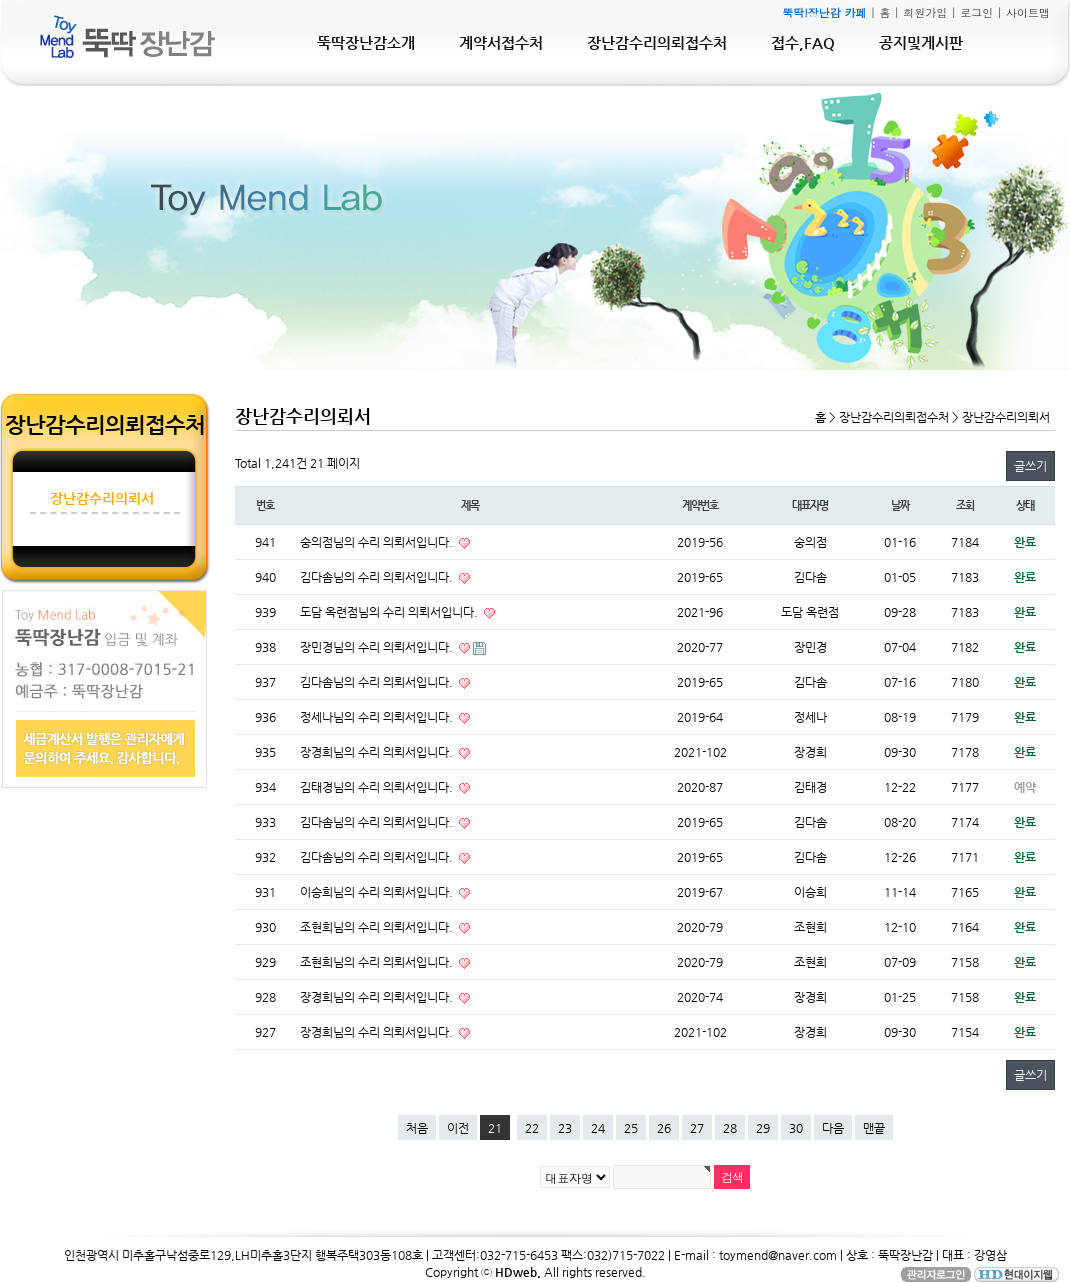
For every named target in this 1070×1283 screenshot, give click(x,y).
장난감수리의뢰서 (102, 498)
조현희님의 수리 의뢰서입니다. (378, 927)
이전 (458, 1128)
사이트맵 (1028, 12)
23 (565, 1128)
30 (796, 1128)
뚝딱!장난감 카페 (824, 12)
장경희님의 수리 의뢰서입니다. (378, 752)
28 (730, 1128)
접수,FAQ (803, 42)
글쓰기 (1030, 466)
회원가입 (925, 12)
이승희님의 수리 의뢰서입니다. (378, 892)
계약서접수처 (501, 42)
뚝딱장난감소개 (366, 42)
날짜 (900, 505)
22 (532, 1128)
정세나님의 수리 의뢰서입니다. (378, 717)
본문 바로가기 (0, 0)
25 (631, 1128)
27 (697, 1128)
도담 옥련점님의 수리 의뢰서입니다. (390, 612)
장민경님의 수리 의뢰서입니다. (378, 647)
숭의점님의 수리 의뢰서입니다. (378, 542)
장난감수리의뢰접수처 (657, 42)
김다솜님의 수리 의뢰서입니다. (378, 577)
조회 (965, 505)
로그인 (976, 12)
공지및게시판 (921, 42)
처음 (417, 1128)
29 (763, 1128)
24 (598, 1128)
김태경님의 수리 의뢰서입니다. (378, 787)
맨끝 (874, 1128)
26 (664, 1128)
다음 (833, 1128)
